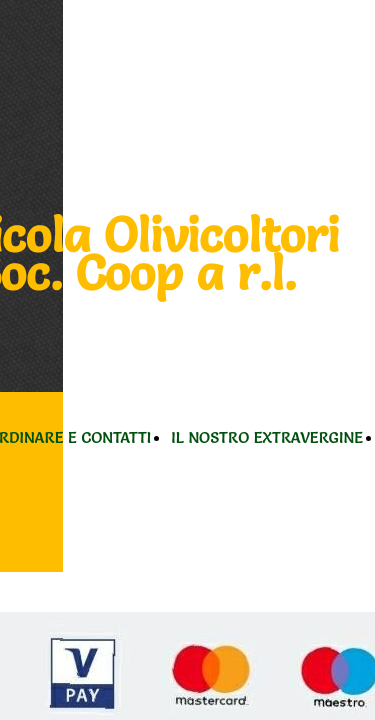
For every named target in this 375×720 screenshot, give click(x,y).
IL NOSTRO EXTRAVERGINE (267, 437)
